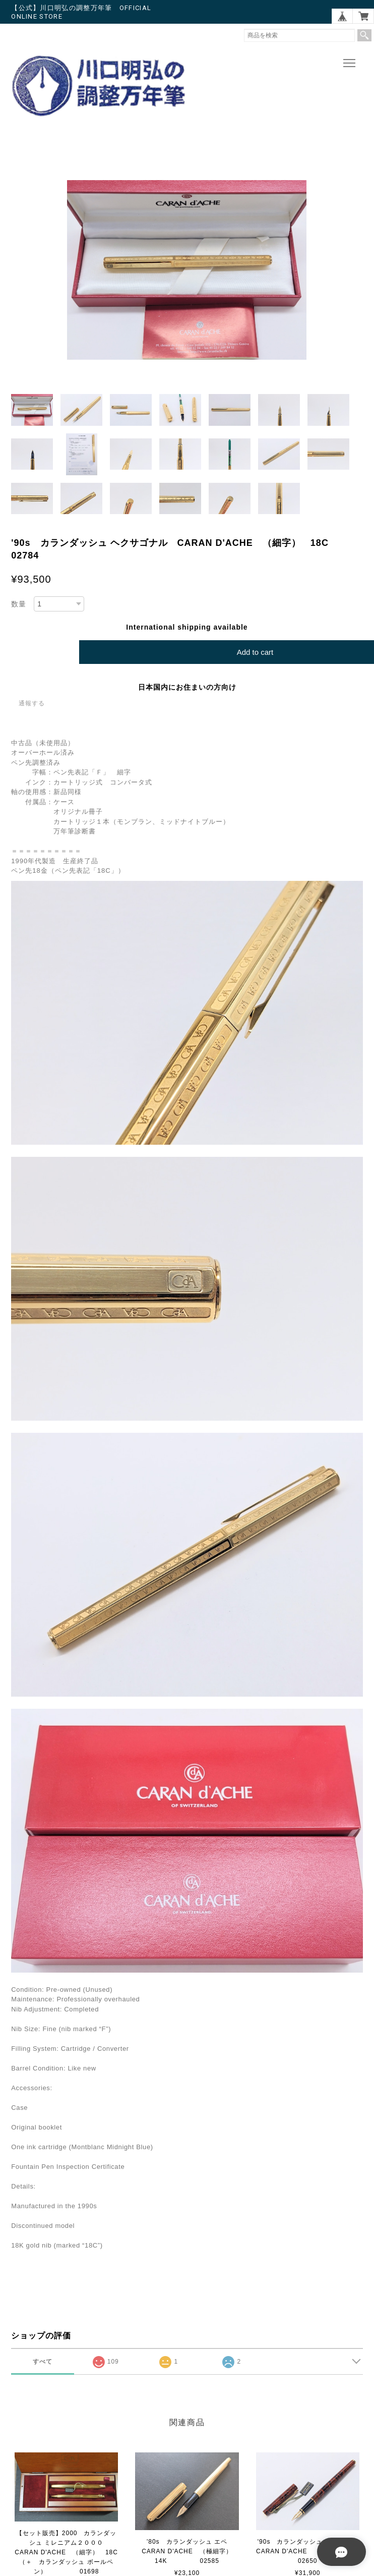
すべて (42, 2361)
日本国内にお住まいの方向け (187, 687)
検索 (364, 35)
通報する (32, 702)
